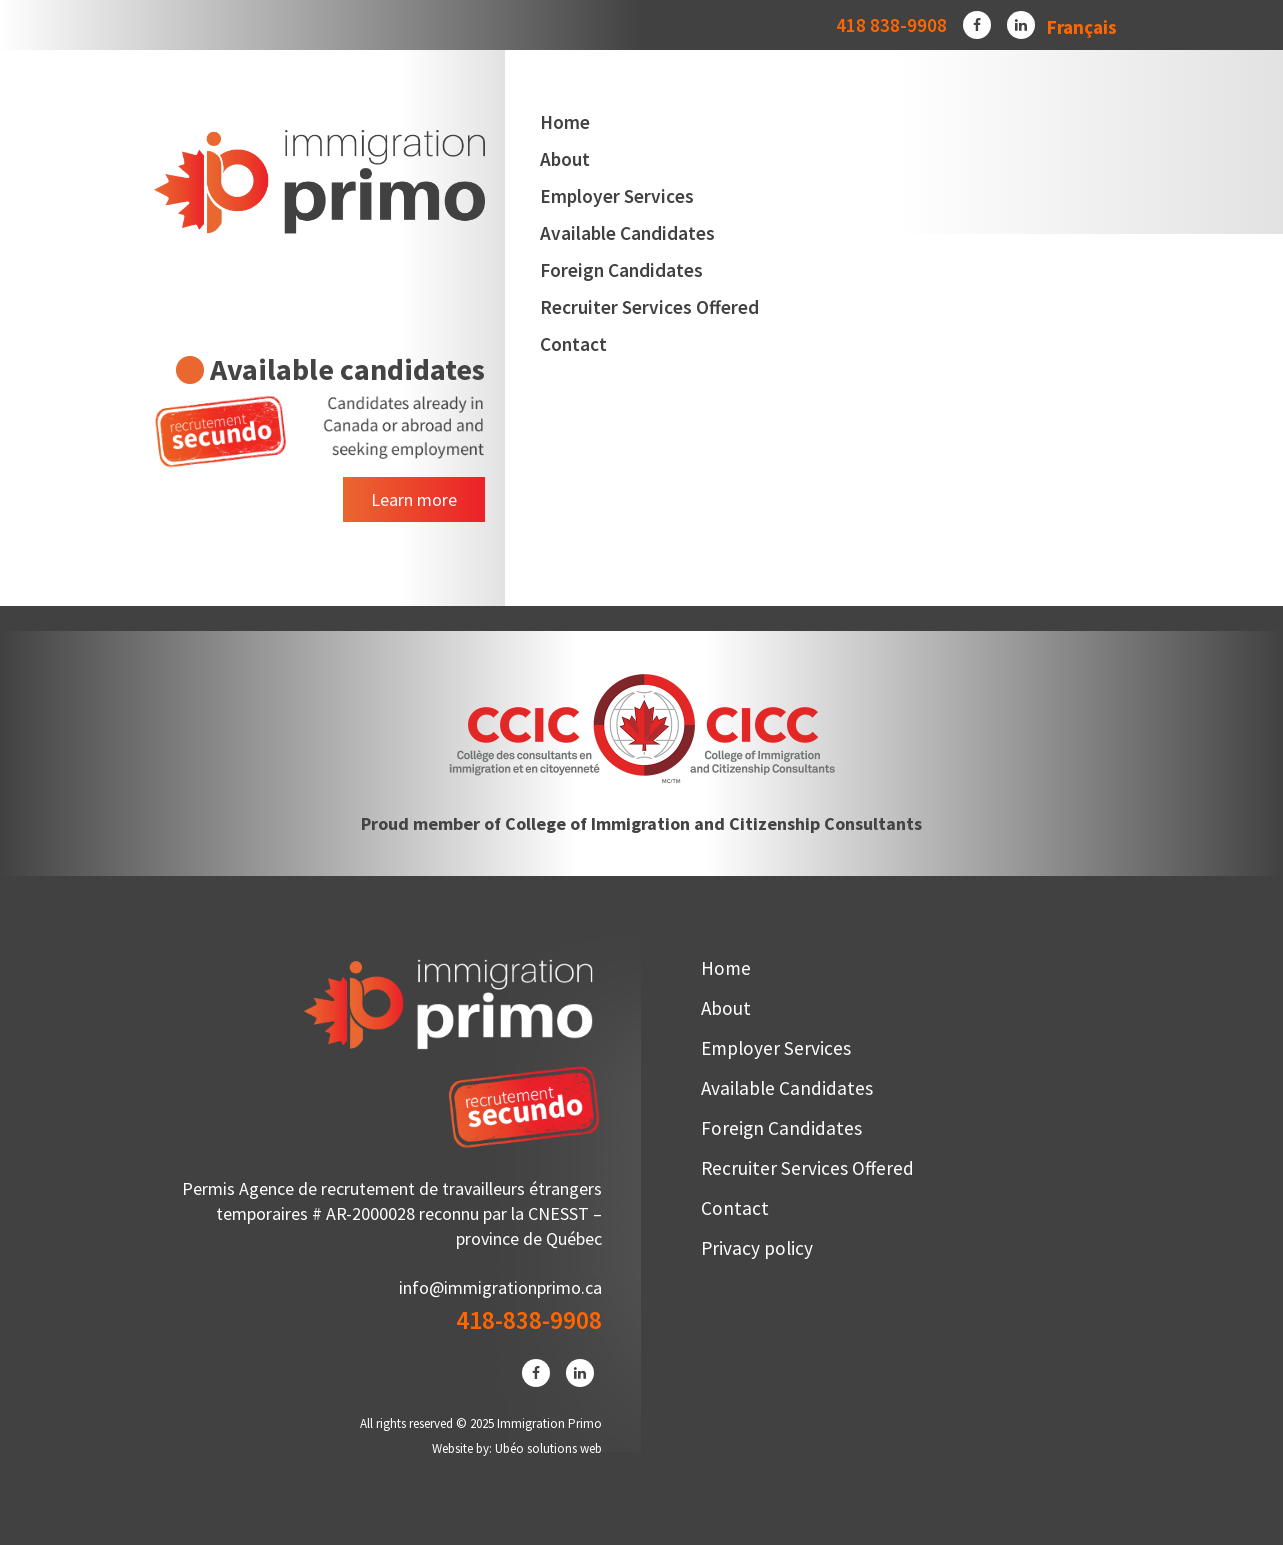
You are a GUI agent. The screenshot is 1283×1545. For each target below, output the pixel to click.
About (565, 159)
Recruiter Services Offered (649, 307)
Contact (573, 344)
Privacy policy (757, 1248)
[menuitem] (1082, 26)
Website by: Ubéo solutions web (517, 1448)
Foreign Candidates (621, 270)
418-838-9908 (529, 1320)
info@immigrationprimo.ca (500, 1287)
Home (565, 122)
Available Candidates (627, 233)
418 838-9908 (891, 25)
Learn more (414, 499)
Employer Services (617, 196)
